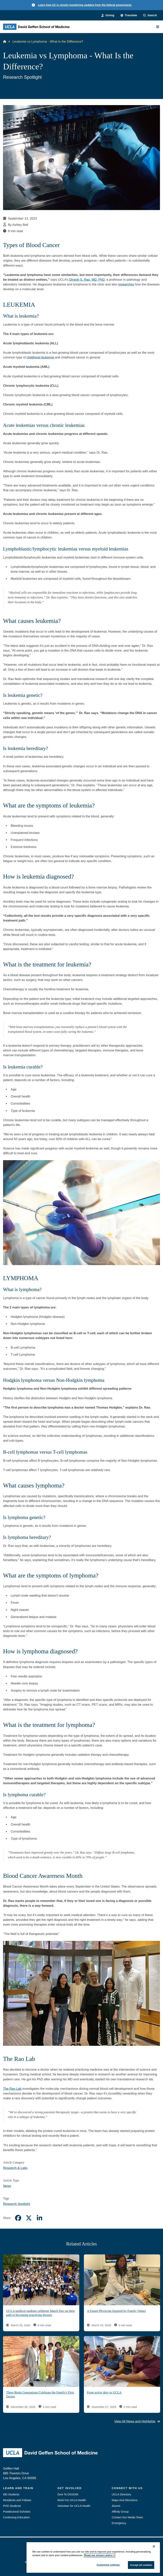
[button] (128, 15)
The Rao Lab (12, 2088)
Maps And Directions (124, 2500)
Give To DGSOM (67, 2494)
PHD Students (12, 2505)
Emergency (119, 2523)
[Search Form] (150, 15)
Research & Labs (15, 2168)
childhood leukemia (40, 357)
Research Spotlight (16, 2204)
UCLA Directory (121, 2494)
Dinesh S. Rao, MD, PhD (87, 279)
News (7, 2186)
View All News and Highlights (137, 2421)
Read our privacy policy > (100, 2573)
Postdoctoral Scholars (16, 2511)
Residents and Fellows (17, 2500)
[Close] (154, 2564)
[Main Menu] (157, 26)
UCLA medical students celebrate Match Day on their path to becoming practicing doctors (40, 2313)
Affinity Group (120, 2511)
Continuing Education (16, 2517)
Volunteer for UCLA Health (73, 2505)
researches (126, 284)
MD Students (11, 2494)
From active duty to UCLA (104, 2392)
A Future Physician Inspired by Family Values (116, 2311)
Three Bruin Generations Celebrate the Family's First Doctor (40, 2394)
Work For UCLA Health (71, 2500)
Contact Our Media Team (127, 2517)
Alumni (116, 2505)
